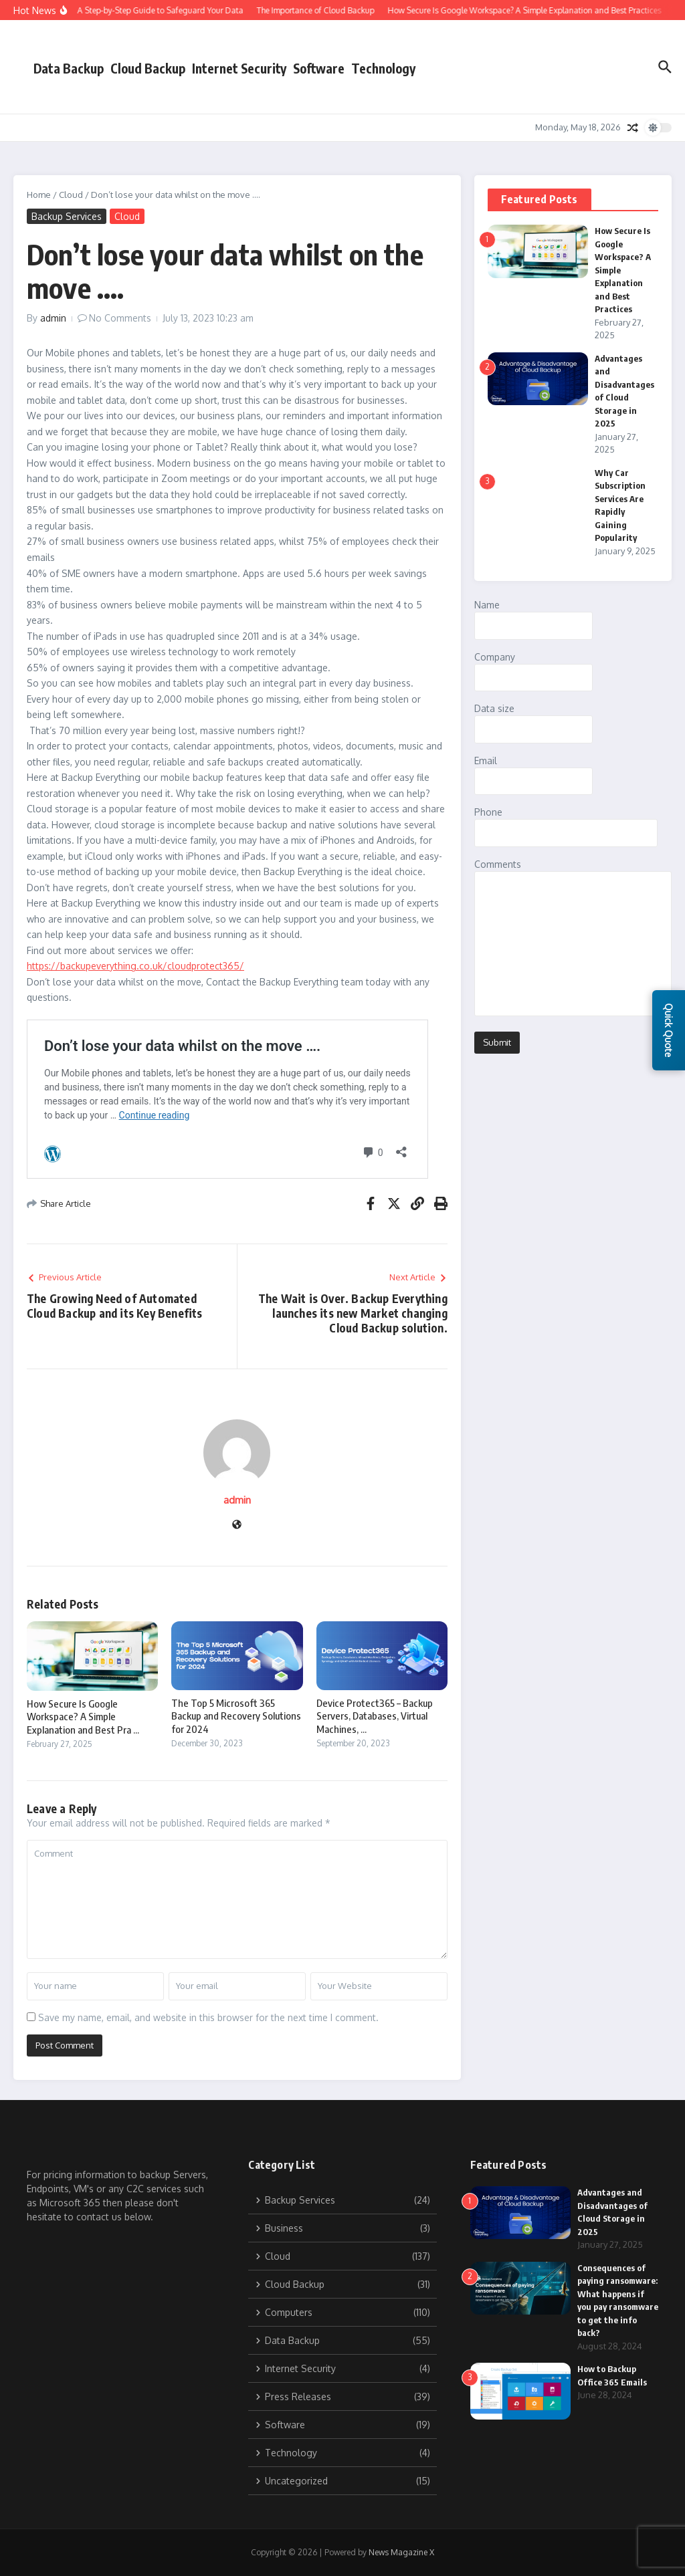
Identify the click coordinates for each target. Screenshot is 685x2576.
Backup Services (66, 216)
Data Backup (68, 68)
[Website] (236, 1525)
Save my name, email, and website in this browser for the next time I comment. (208, 2017)
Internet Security (239, 68)
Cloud (71, 194)
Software (319, 68)
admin (53, 318)
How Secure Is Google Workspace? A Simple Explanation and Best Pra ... (83, 1716)
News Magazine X (401, 2552)
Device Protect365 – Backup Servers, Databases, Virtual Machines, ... (374, 1716)
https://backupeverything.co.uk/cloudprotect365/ (135, 965)
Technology (383, 68)
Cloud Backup (147, 68)
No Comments (120, 318)
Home (39, 194)
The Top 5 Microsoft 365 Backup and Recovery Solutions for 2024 (236, 1716)
